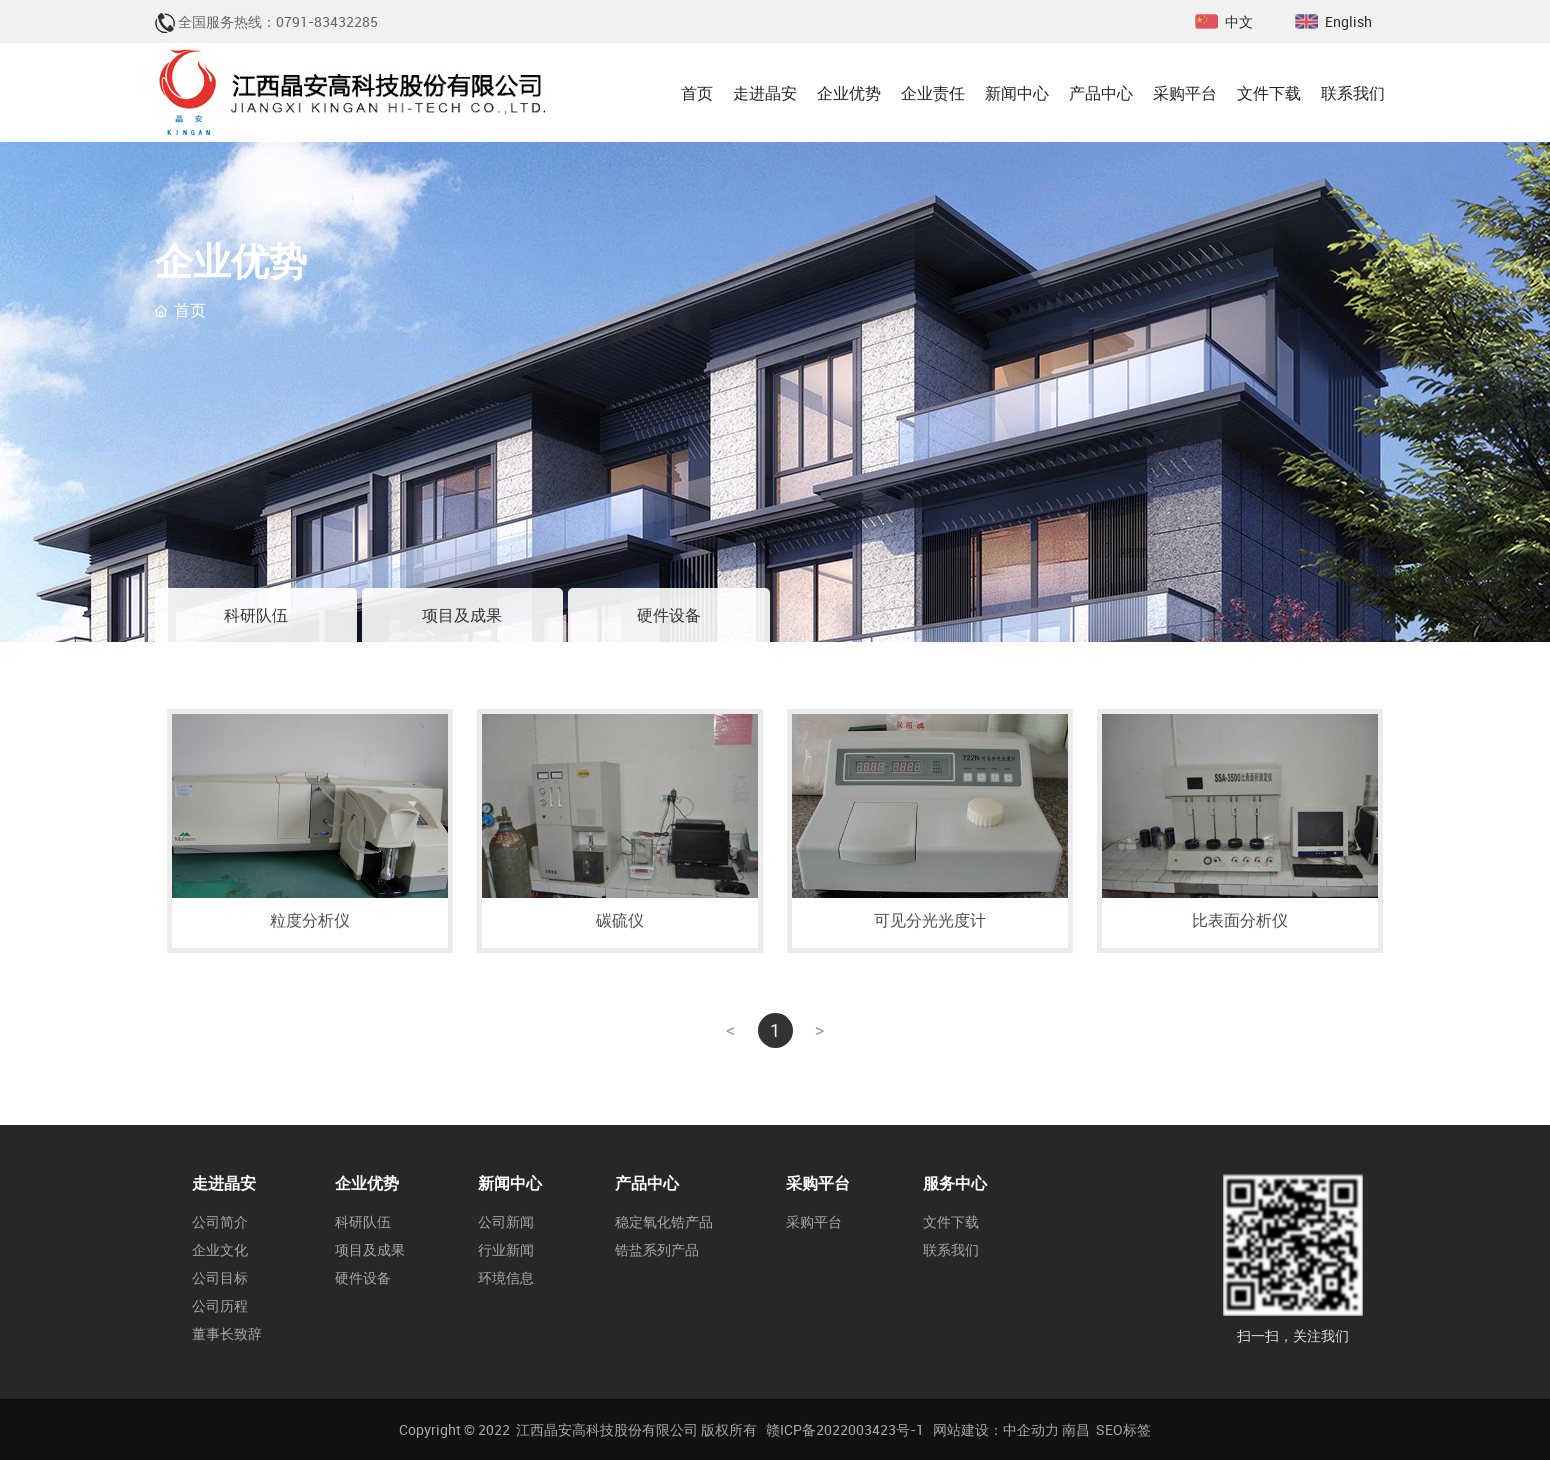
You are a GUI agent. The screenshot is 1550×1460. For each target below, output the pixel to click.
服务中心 (955, 1183)
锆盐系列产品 (657, 1250)
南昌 (1076, 1429)
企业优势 (367, 1183)
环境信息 (506, 1278)
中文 (1239, 21)
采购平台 (818, 1183)
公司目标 (220, 1278)
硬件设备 (669, 615)
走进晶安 (224, 1183)
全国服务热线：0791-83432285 (278, 21)
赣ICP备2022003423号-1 (845, 1429)
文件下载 (951, 1222)
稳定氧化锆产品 (664, 1222)
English (1348, 21)
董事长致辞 (227, 1334)
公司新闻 (506, 1222)
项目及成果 (462, 615)
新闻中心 (510, 1183)
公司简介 (220, 1222)
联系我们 (951, 1250)
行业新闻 (506, 1250)
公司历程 (220, 1306)
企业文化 (220, 1250)
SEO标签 (1123, 1429)
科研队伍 (256, 615)
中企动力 (1031, 1429)
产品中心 (647, 1183)
